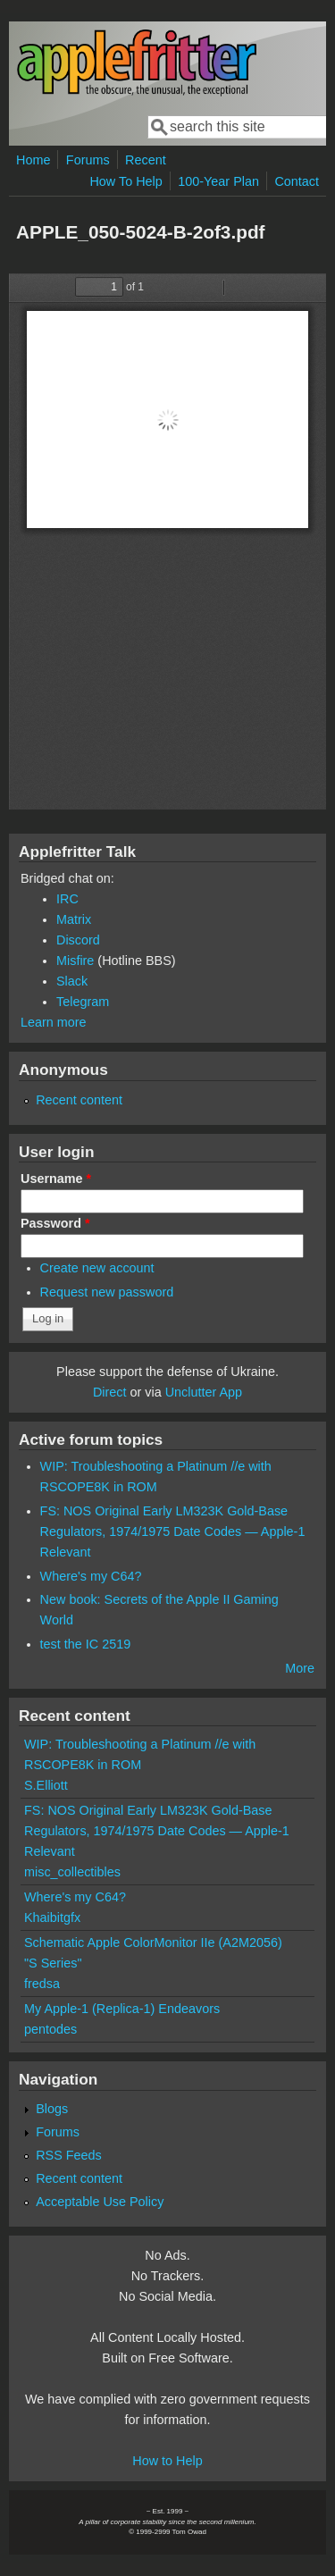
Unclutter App (203, 1392)
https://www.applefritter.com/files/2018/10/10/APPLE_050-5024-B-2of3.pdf (167, 541)
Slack (72, 981)
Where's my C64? (91, 1576)
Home (33, 160)
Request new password (107, 1292)
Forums (88, 160)
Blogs (52, 2109)
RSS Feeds (69, 2155)
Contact (296, 181)
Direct (110, 1392)
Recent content (79, 1100)
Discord (78, 940)
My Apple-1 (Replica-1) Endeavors (122, 2008)
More (299, 1668)
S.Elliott (46, 1785)
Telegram (82, 1001)
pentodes (50, 2029)
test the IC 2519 (85, 1644)
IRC (67, 899)
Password (55, 1223)
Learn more (54, 1022)
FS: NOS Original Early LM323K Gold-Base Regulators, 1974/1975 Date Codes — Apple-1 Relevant (173, 1531)
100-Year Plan (218, 181)
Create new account (97, 1268)
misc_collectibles (72, 1872)
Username (56, 1178)
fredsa (42, 1983)
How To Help (125, 181)
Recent (145, 160)
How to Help (167, 2461)
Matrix (73, 919)
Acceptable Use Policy (99, 2201)
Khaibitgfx (52, 1917)
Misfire (75, 960)
